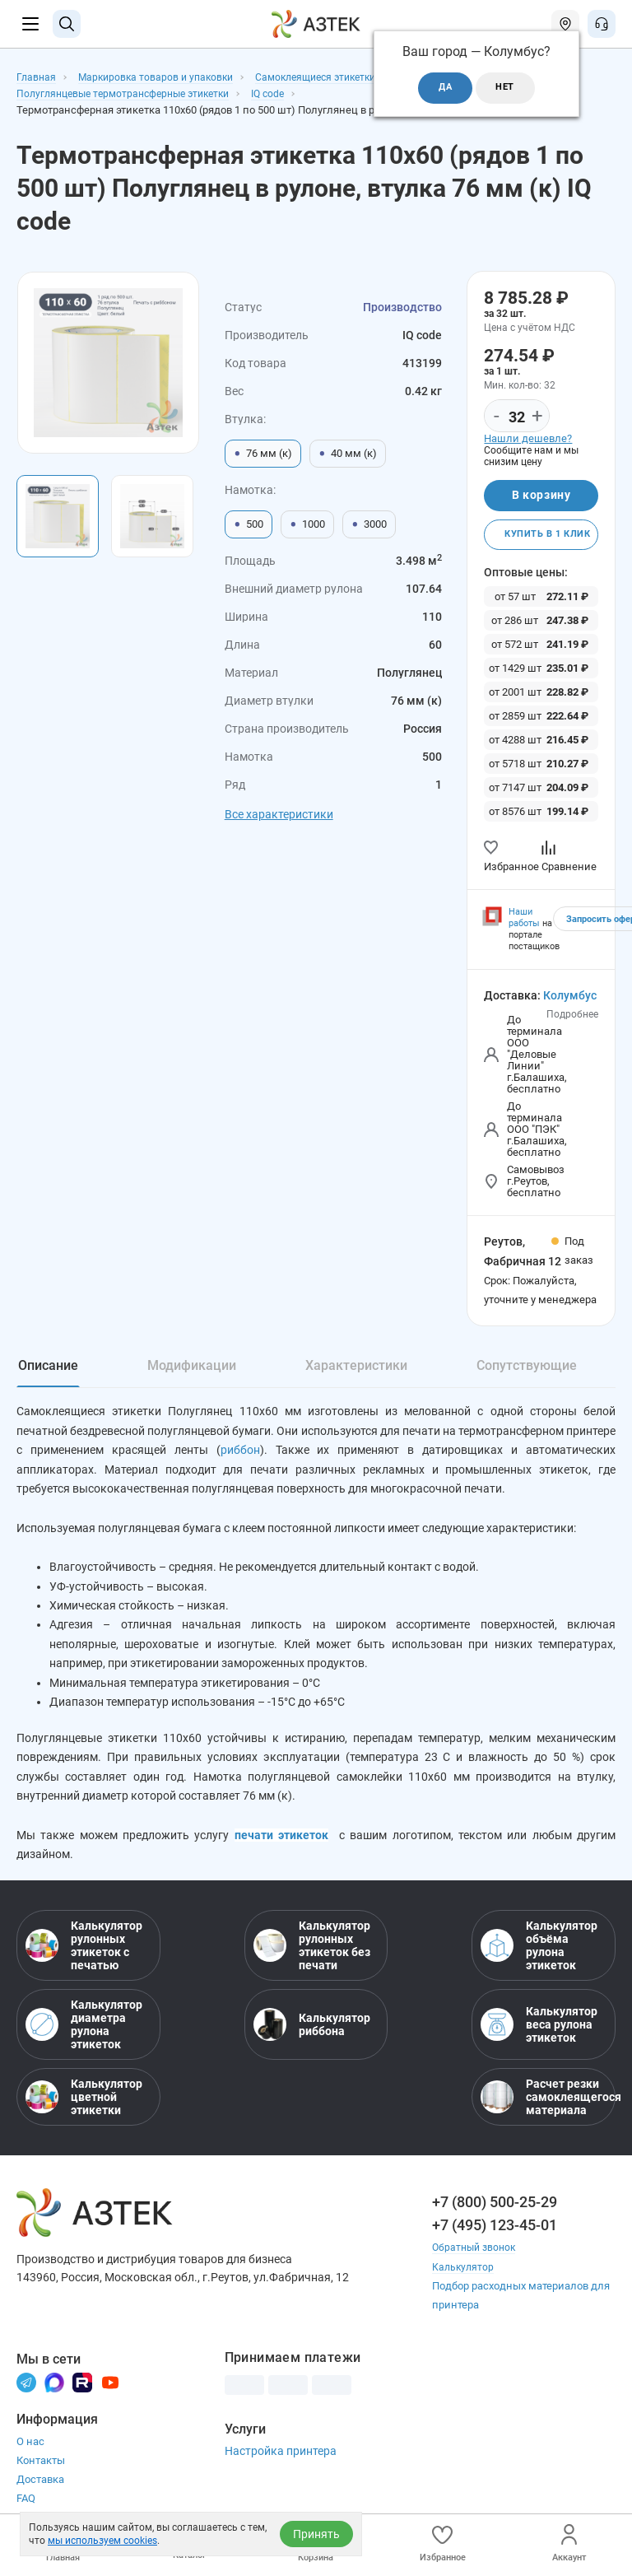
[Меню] (30, 24)
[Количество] (517, 416)
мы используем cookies (102, 2540)
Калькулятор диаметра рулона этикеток (84, 2037)
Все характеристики (279, 814)
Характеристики (356, 1369)
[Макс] (54, 2393)
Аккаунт (569, 2543)
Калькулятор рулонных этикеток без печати (311, 1958)
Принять (316, 2534)
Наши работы (524, 922)
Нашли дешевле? (528, 438)
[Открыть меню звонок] (602, 24)
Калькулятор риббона (311, 2037)
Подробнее (572, 1018)
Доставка (40, 2491)
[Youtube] (110, 2393)
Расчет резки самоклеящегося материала (543, 2110)
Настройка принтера (281, 2463)
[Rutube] (82, 2393)
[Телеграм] (26, 2393)
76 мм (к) (263, 453)
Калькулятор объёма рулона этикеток (539, 1958)
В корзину (541, 496)
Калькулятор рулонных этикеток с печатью (84, 1958)
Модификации (191, 1369)
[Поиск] (67, 24)
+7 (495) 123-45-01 (494, 2238)
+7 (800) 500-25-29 (494, 2215)
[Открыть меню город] (565, 24)
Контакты (40, 2473)
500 (248, 524)
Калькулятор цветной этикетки (84, 2110)
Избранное (443, 2543)
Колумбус (570, 999)
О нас (30, 2454)
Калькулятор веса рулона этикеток (539, 2037)
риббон (240, 1454)
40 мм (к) (347, 453)
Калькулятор (464, 2279)
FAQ (25, 2510)
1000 (307, 524)
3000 (369, 524)
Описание (48, 1369)
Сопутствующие (526, 1369)
